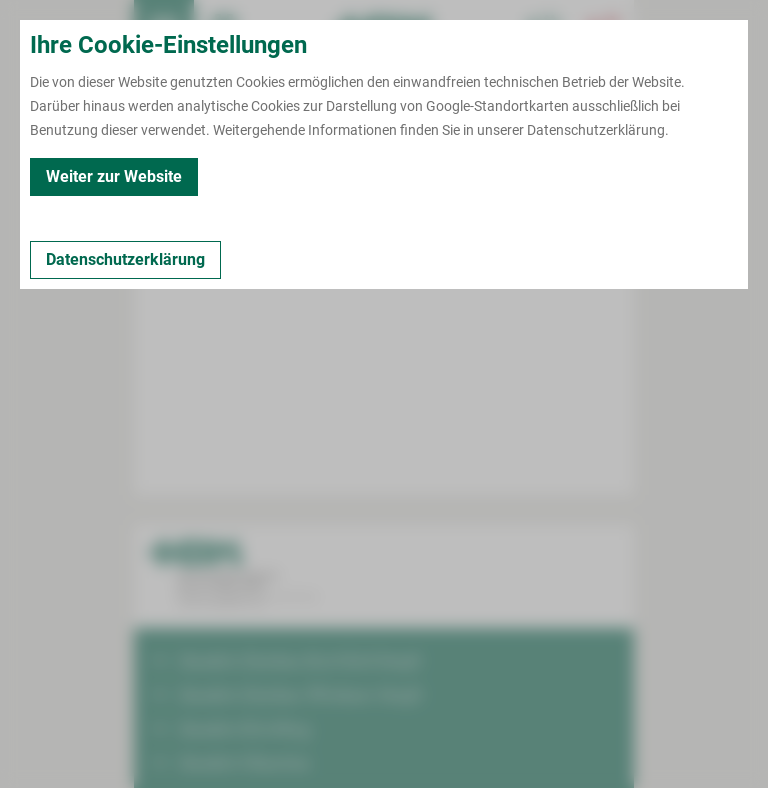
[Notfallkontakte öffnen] (604, 30)
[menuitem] (164, 30)
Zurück (181, 180)
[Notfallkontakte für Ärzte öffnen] (544, 30)
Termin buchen (224, 30)
